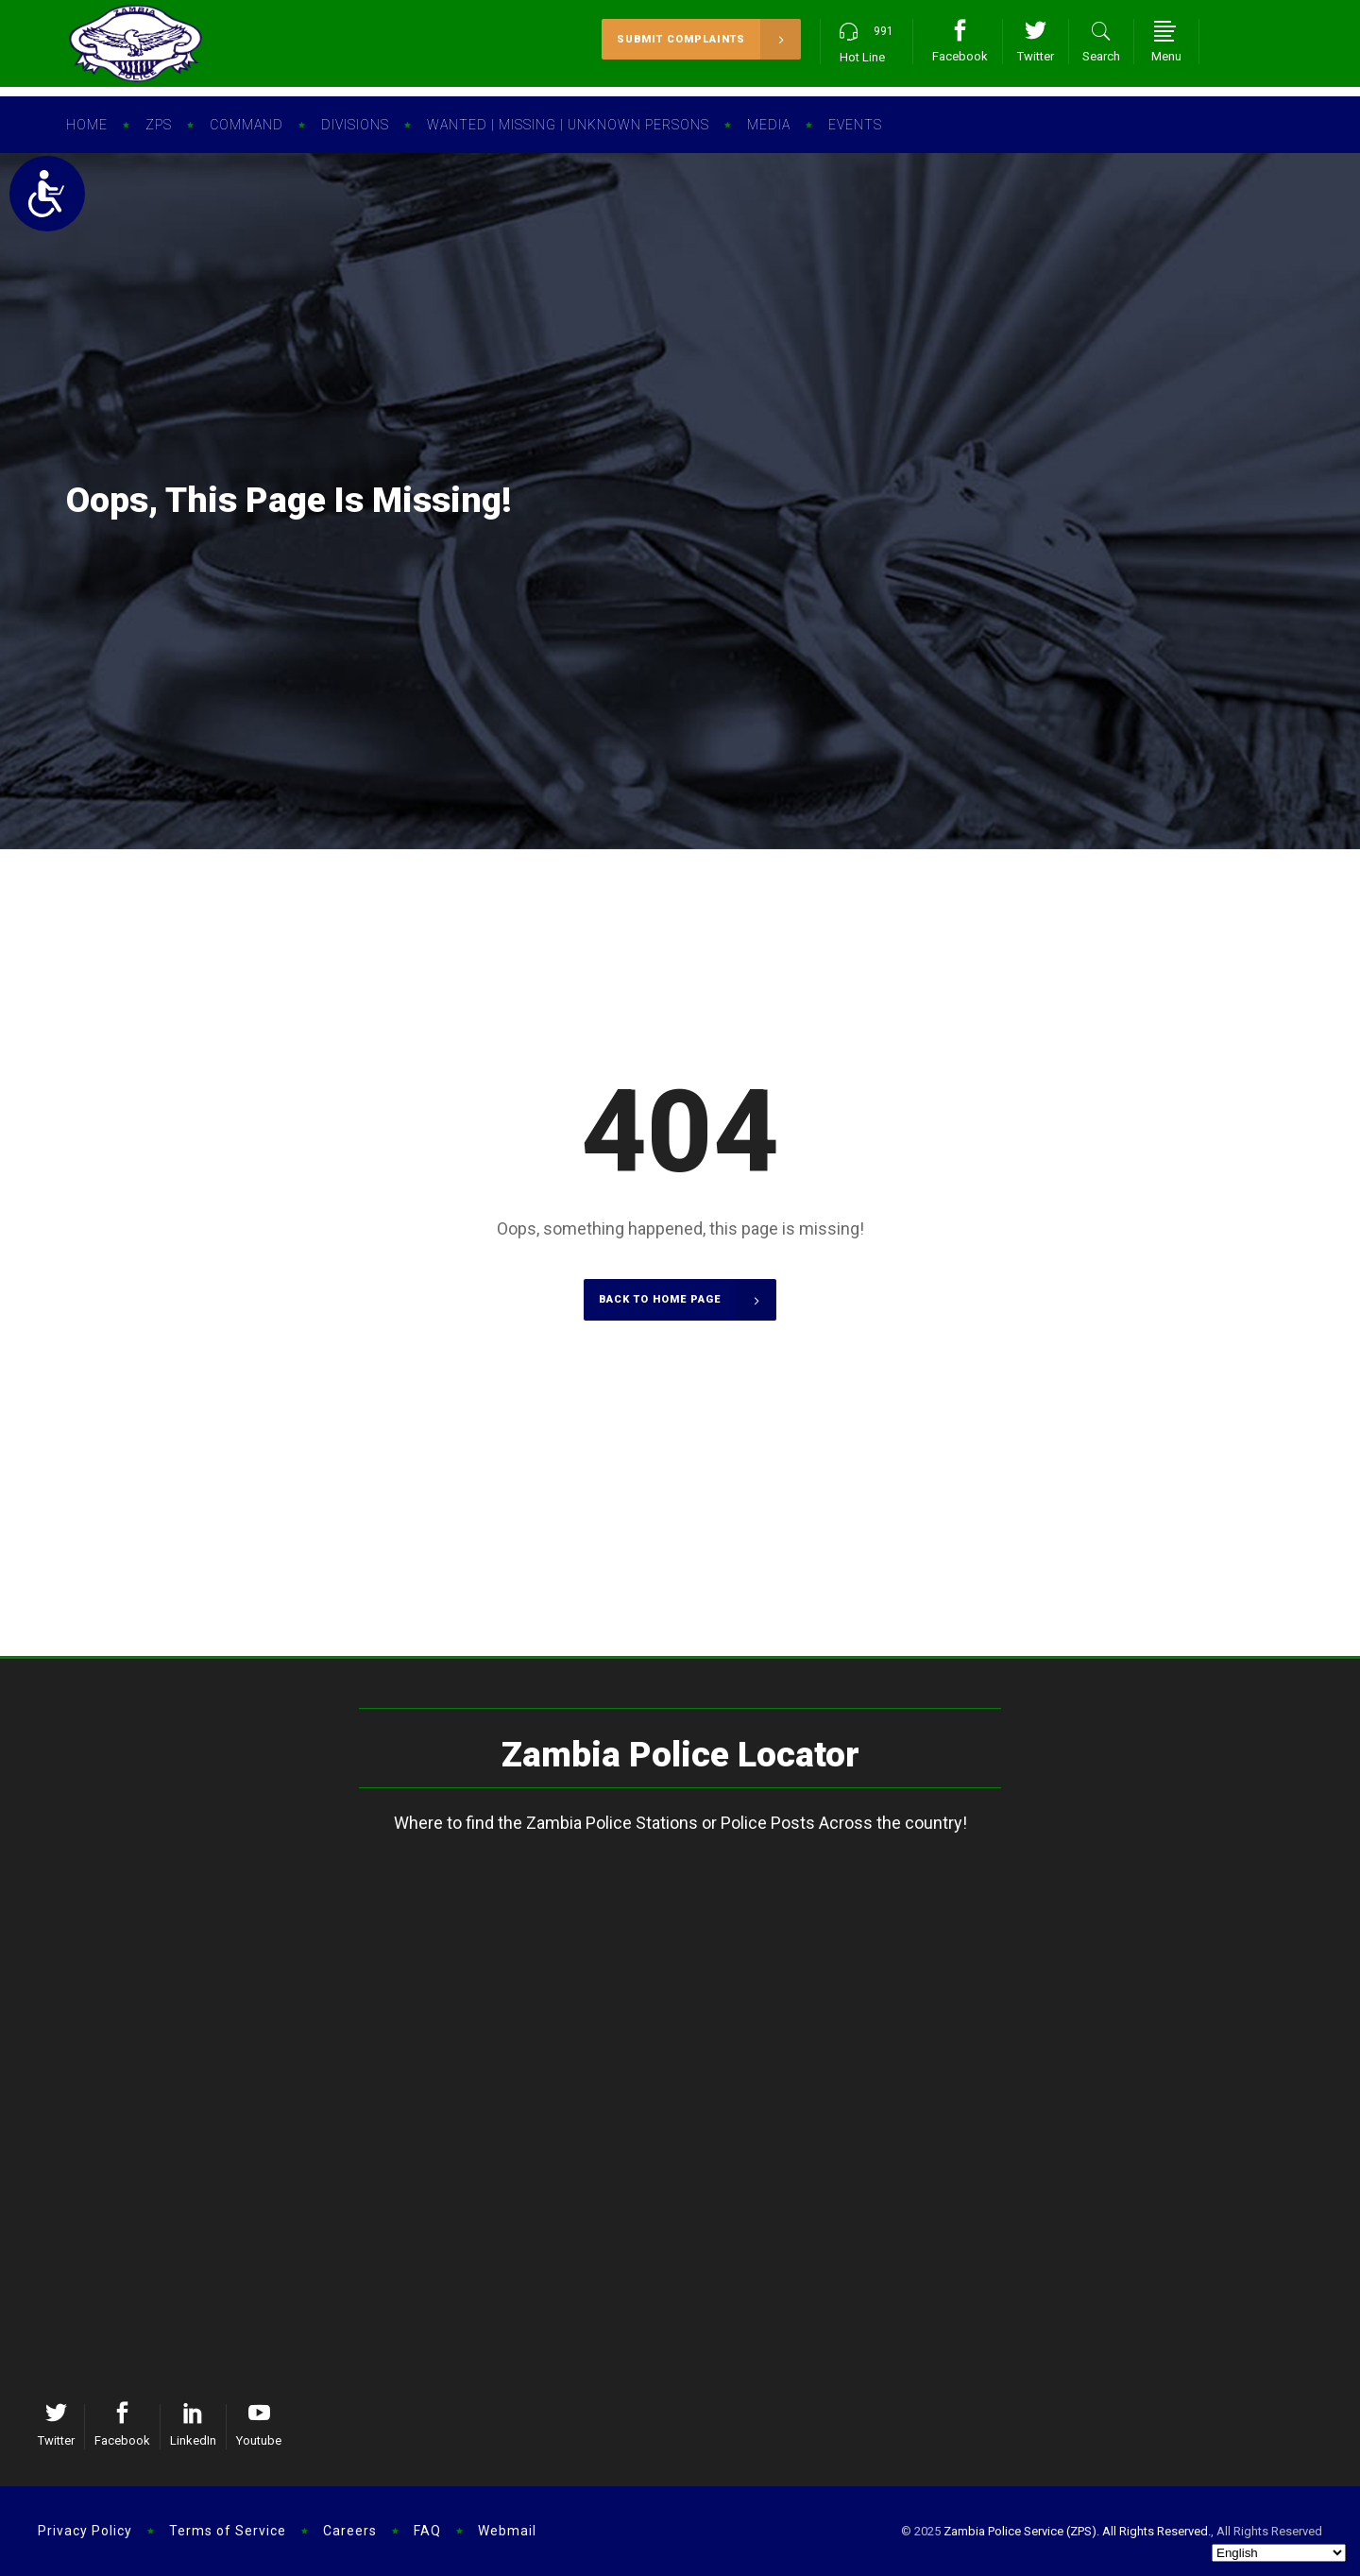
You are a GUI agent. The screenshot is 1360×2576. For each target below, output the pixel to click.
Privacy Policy (85, 2530)
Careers (350, 2530)
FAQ (427, 2530)
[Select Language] (1279, 2553)
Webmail (507, 2530)
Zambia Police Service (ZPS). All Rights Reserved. (1077, 2531)
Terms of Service (227, 2530)
